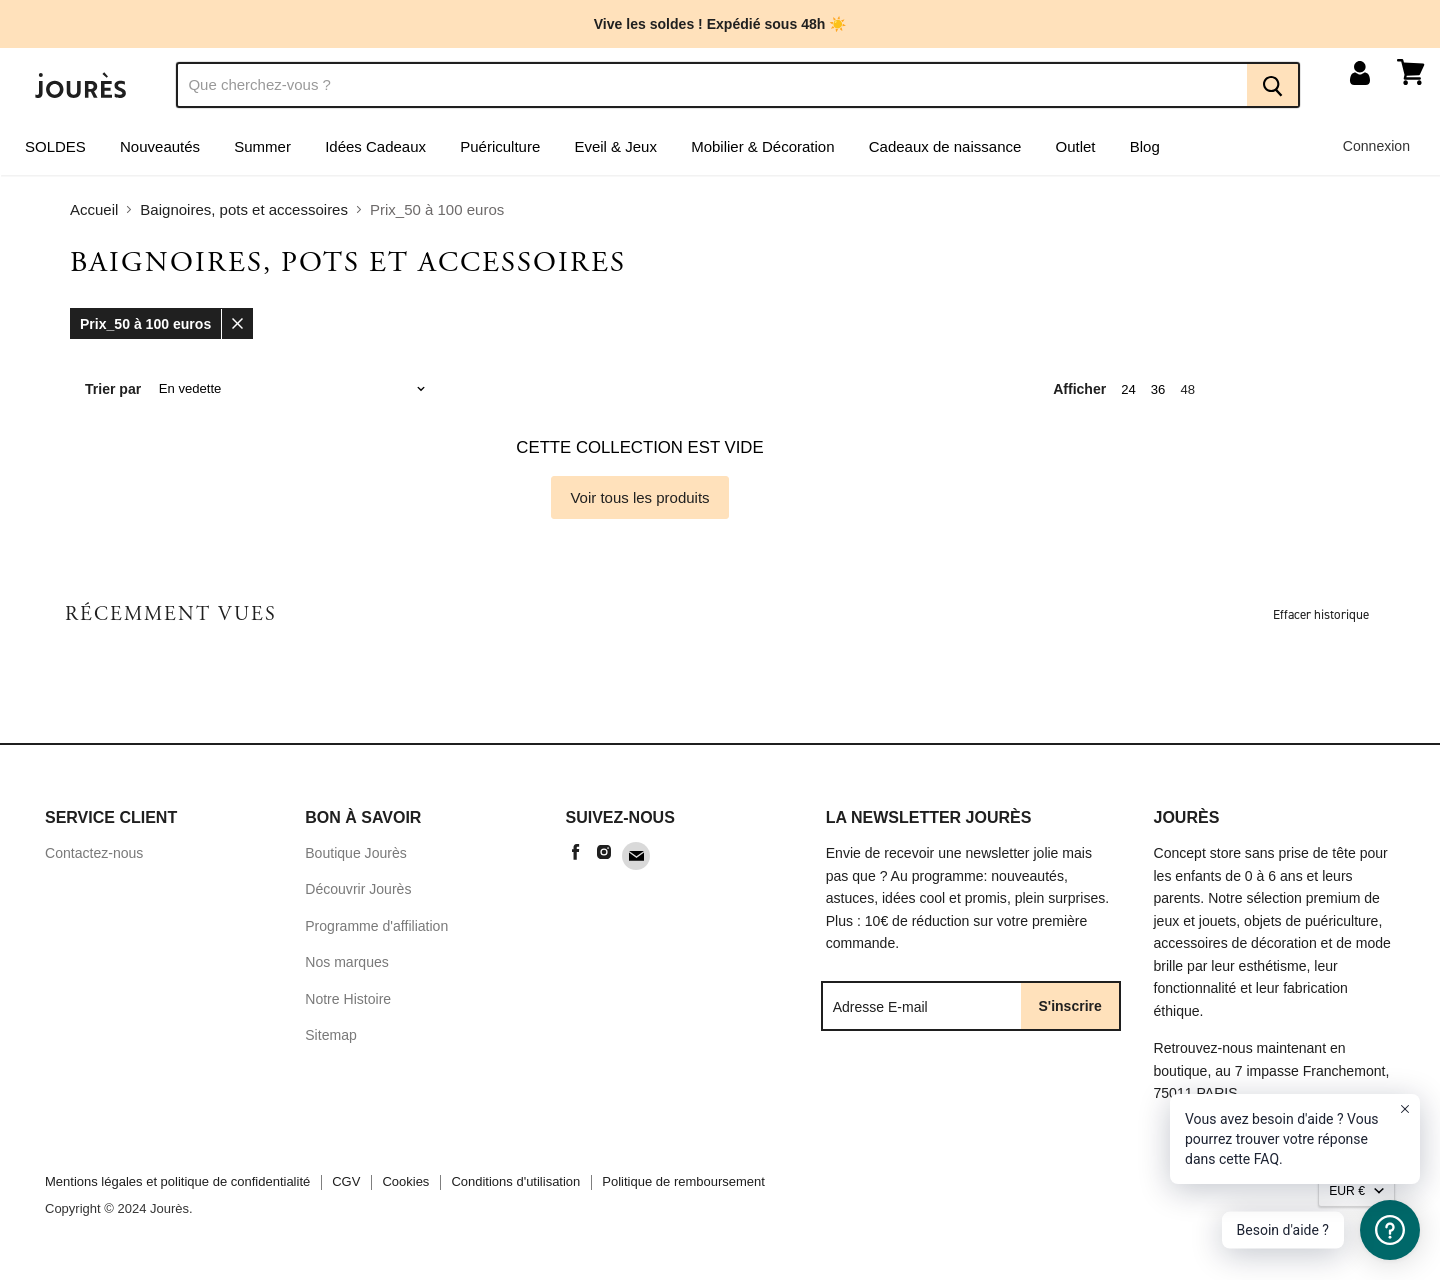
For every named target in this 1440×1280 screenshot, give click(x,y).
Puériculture (500, 152)
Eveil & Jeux (615, 152)
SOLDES (55, 152)
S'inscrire (1070, 1012)
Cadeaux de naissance (945, 152)
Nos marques (347, 969)
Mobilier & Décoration (762, 152)
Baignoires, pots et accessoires (244, 216)
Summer (262, 152)
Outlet (1076, 152)
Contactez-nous (94, 860)
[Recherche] (711, 91)
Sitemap (331, 1042)
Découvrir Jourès (358, 896)
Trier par (113, 395)
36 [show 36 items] (1158, 395)
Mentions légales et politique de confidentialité (177, 1187)
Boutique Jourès (356, 860)
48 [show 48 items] (1187, 395)
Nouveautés (160, 152)
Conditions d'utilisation (515, 1187)
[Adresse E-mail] (922, 1012)
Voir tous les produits (639, 503)
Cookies (405, 1187)
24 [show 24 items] (1128, 395)
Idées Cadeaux (375, 152)
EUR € (1347, 1197)
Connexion (1376, 152)
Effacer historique (1321, 620)
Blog (1145, 152)
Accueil (94, 216)
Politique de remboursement (683, 1187)
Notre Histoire (348, 1006)
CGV (346, 1187)
